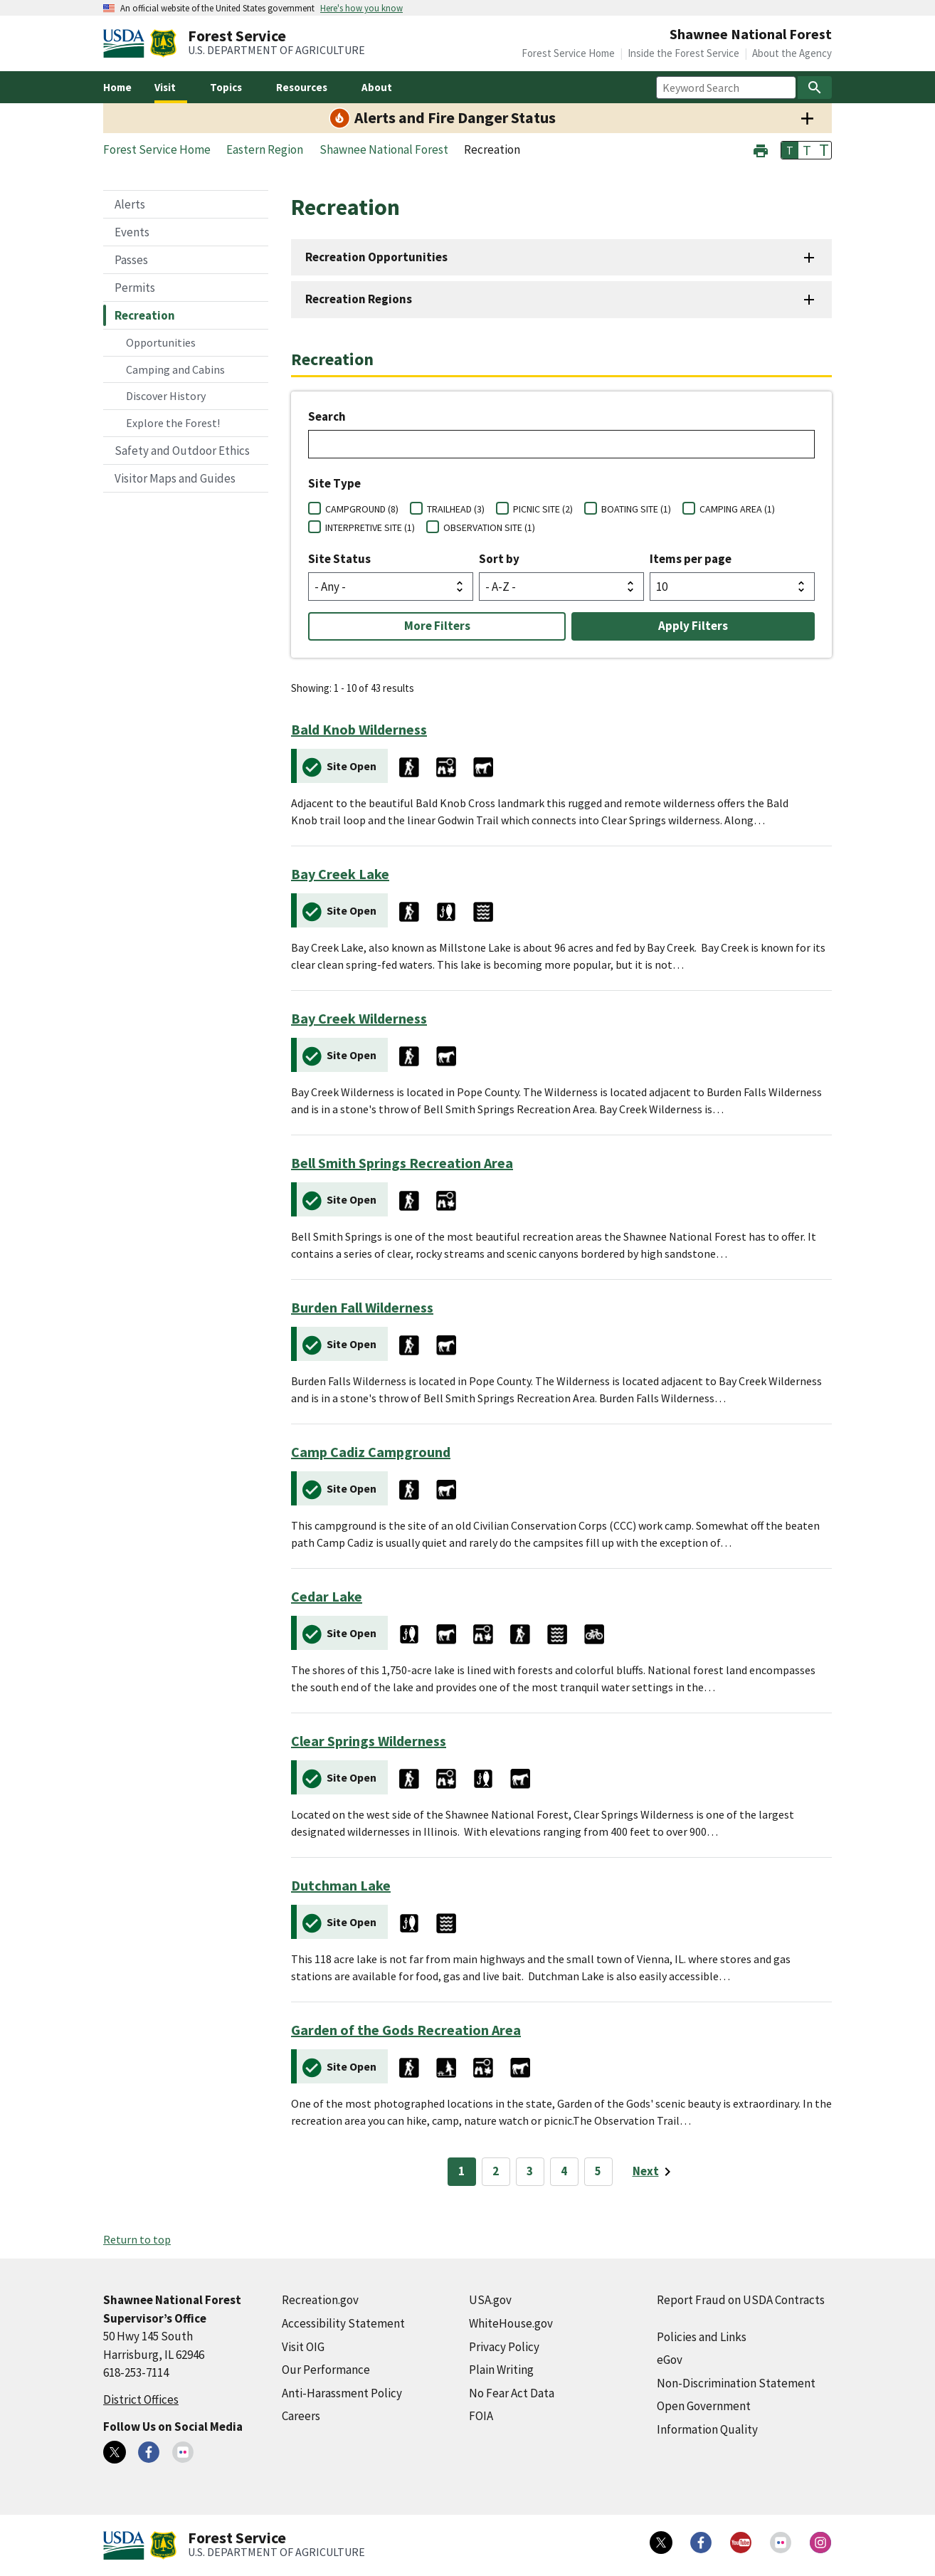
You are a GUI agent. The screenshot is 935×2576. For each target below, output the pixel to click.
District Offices (141, 2399)
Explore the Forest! (173, 423)
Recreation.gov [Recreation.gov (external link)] (320, 2300)
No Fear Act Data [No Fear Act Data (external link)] (511, 2393)
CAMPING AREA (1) (737, 509)
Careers (301, 2416)
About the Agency (792, 53)
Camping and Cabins (175, 369)
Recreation (145, 315)
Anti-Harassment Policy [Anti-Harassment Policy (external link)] (342, 2393)
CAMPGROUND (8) (361, 509)
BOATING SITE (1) (636, 509)
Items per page (690, 559)
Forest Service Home (568, 53)
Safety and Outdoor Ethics (182, 450)
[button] (760, 149)
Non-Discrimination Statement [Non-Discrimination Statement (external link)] (736, 2383)
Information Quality (707, 2429)
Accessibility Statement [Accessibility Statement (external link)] (343, 2323)
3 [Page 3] (530, 2171)
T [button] (789, 150)
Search (327, 416)
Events (132, 232)
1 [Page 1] (461, 2171)
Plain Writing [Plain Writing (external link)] (501, 2369)
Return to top (137, 2239)
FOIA (481, 2416)
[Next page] (654, 2171)
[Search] (815, 87)
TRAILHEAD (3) (456, 509)
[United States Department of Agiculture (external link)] (126, 43)
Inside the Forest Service (683, 53)
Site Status (339, 559)
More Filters (437, 626)
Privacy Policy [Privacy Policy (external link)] (504, 2347)
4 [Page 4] (564, 2171)
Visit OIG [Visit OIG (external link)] (303, 2347)
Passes (131, 260)
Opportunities (161, 342)
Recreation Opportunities (376, 257)
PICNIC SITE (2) (543, 509)
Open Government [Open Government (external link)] (704, 2406)
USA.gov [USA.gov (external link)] (490, 2300)
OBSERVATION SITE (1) (489, 527)
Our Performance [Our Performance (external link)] (326, 2369)
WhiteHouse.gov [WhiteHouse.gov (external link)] (511, 2323)
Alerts (130, 204)
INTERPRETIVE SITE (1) (370, 527)
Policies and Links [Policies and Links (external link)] (701, 2337)
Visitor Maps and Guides (175, 478)
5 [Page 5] (598, 2171)
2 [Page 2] (495, 2171)
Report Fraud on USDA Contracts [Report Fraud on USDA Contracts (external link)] (741, 2300)
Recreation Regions (358, 299)
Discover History (166, 396)
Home (117, 87)
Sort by (499, 559)
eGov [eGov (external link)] (669, 2359)
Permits (135, 287)
